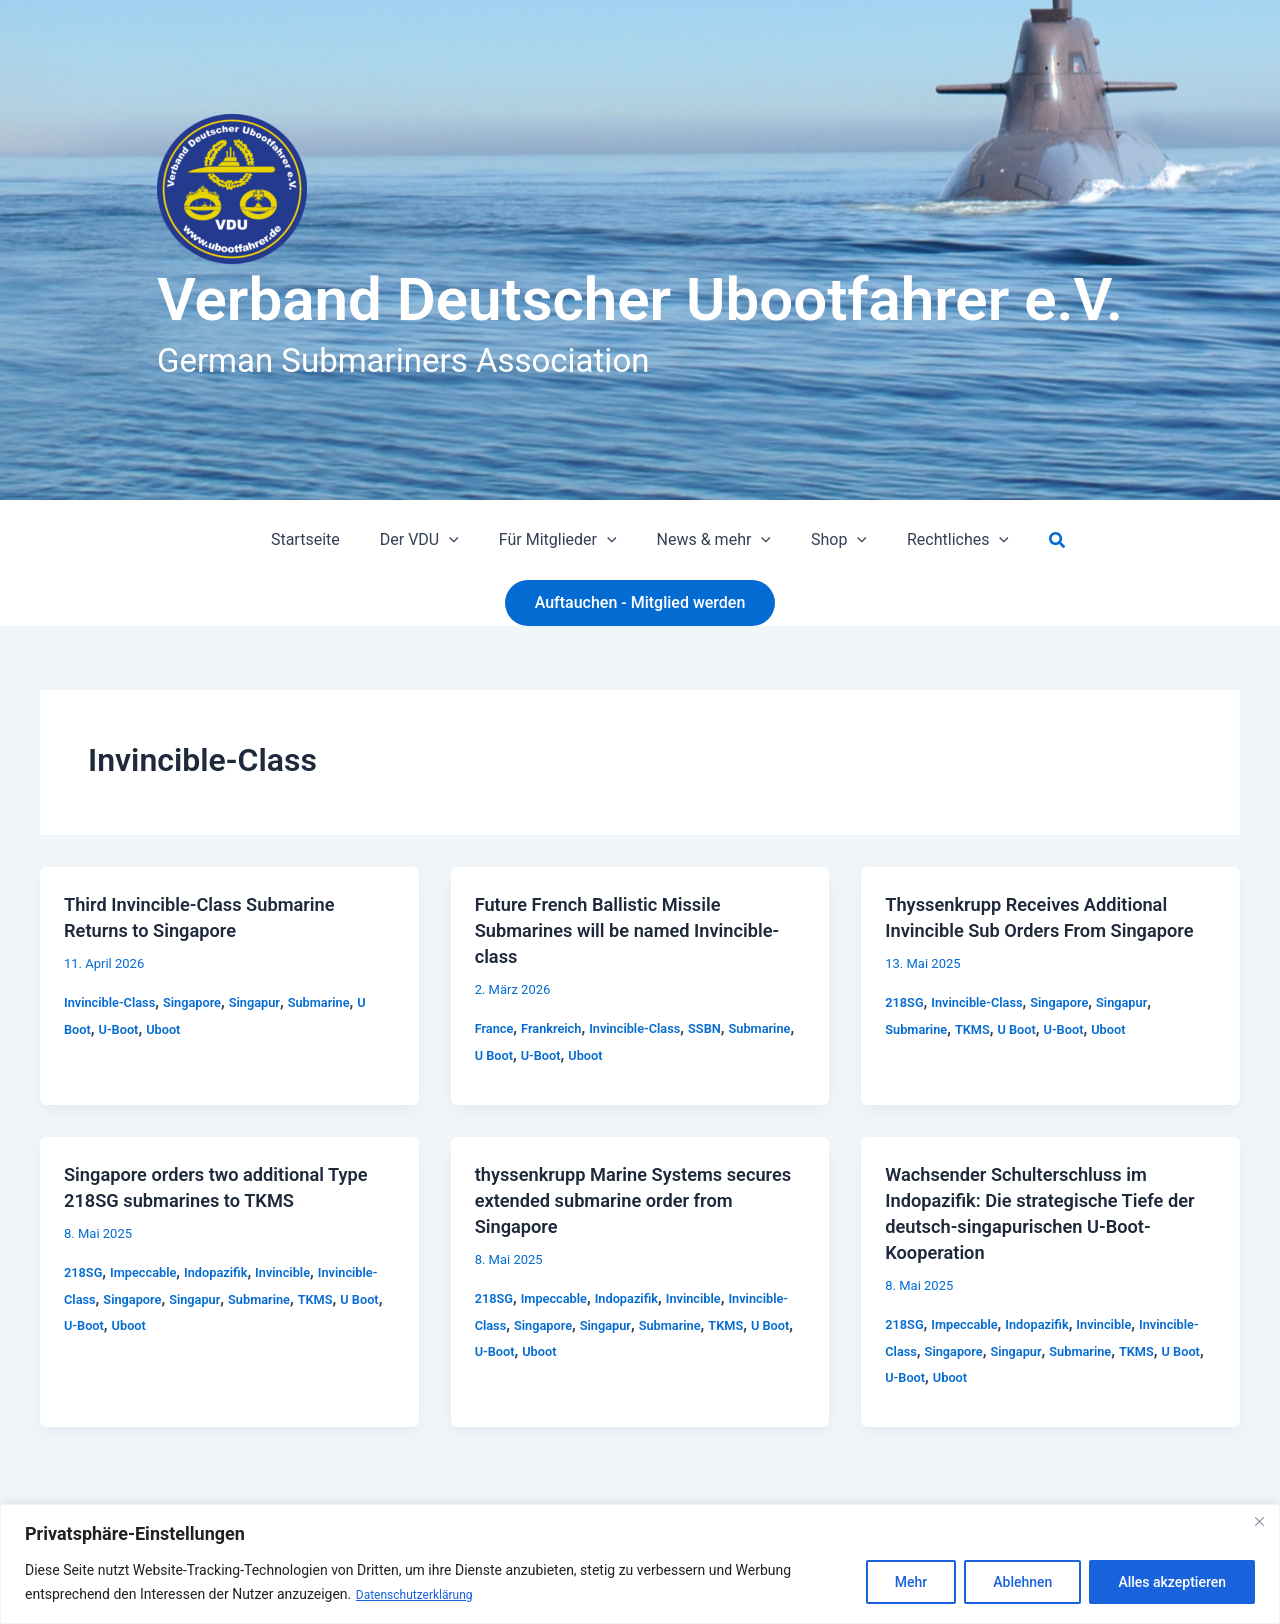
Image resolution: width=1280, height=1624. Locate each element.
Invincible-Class (114, 1002)
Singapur (271, 1002)
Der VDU (431, 540)
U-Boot (123, 1029)
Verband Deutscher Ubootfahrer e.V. (640, 299)
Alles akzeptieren (1172, 1583)
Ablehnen (1022, 1583)
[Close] (1259, 1522)
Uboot (172, 1029)
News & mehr (710, 540)
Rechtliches (938, 540)
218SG (906, 1028)
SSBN (725, 1028)
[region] (640, 1564)
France (496, 1028)
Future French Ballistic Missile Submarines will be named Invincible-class (610, 930)
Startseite (325, 539)
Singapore (204, 1002)
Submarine (341, 1002)
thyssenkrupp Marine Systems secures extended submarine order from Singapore (630, 1200)
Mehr (911, 1583)
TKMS (980, 1055)
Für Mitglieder (562, 540)
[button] (461, 540)
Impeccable (150, 1272)
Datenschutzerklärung (424, 1595)
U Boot (571, 1055)
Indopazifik (229, 1272)
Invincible (302, 1272)
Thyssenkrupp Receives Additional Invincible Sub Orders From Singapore (1039, 930)
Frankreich (558, 1028)
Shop (827, 540)
